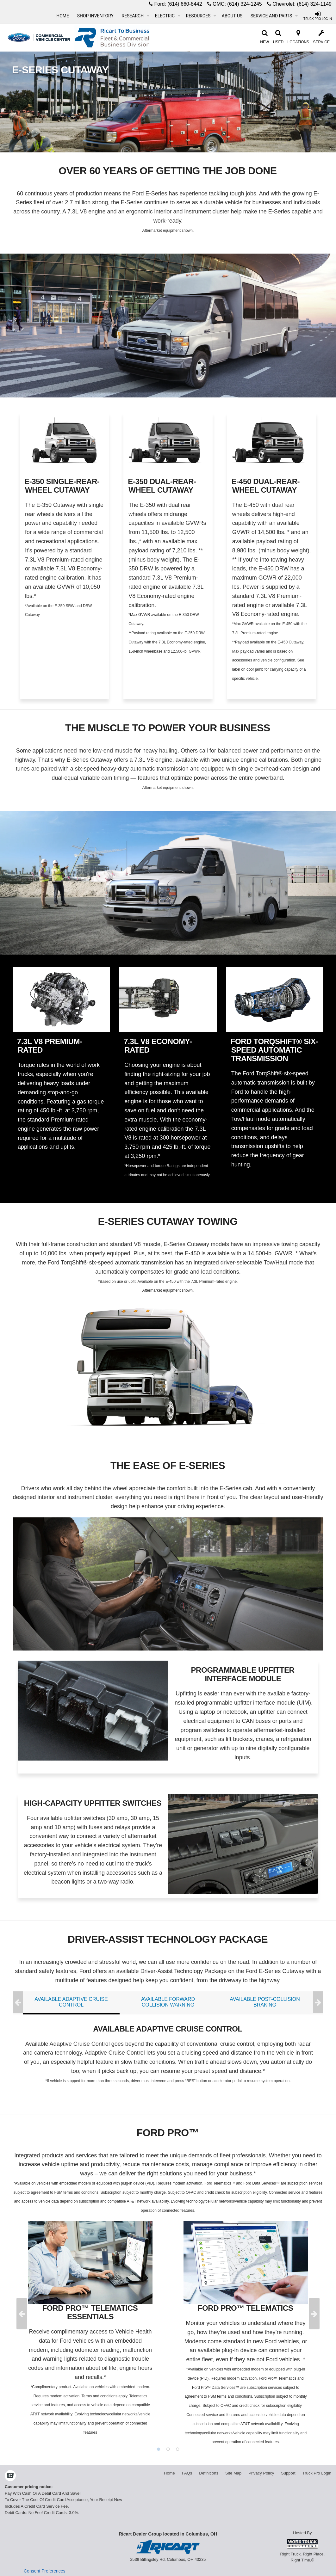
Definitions (208, 2473)
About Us (232, 15)
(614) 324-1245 (244, 4)
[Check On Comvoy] (10, 2476)
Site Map (233, 2473)
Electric (167, 15)
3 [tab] (177, 2449)
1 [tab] (158, 2449)
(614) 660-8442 (184, 4)
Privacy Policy (261, 2473)
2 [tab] (168, 2449)
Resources (201, 15)
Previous (18, 2002)
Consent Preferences (44, 2570)
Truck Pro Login (316, 2473)
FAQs (187, 2473)
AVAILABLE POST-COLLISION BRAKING (265, 2001)
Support (288, 2473)
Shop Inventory (95, 15)
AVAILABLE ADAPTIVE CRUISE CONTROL (71, 2001)
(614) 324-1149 (314, 4)
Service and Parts (274, 15)
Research (135, 15)
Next (318, 2002)
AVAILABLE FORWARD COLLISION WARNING (168, 2001)
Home (62, 15)
